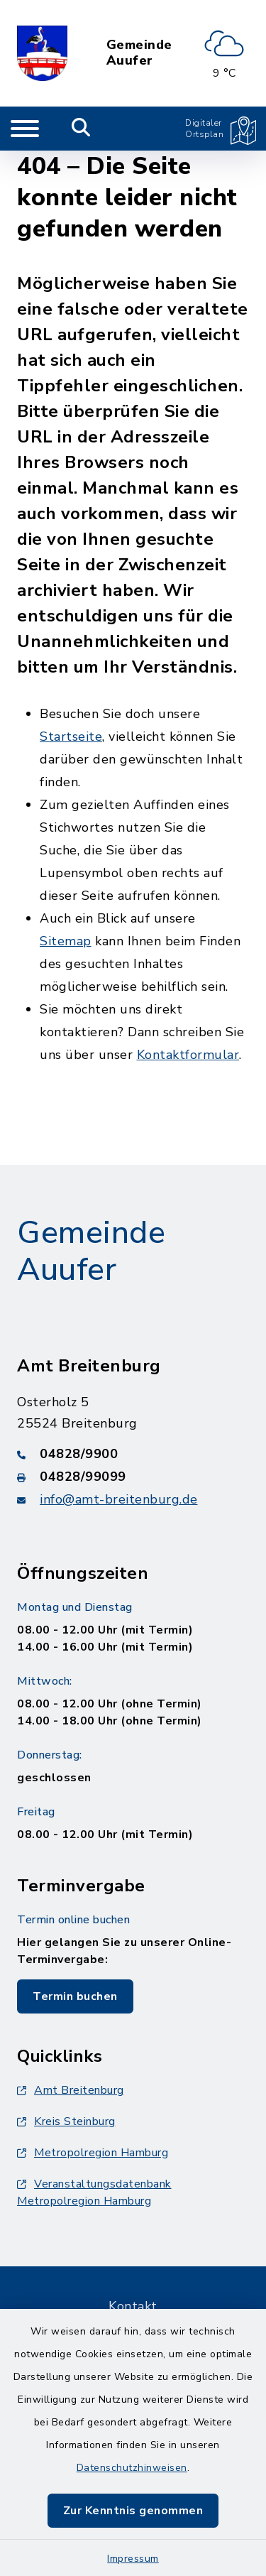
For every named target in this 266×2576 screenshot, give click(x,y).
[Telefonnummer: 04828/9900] (133, 1453)
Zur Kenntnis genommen (133, 2510)
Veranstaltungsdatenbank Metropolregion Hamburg (94, 2192)
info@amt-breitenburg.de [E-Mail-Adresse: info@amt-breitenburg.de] (119, 1499)
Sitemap (66, 941)
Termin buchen (75, 1996)
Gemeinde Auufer (139, 53)
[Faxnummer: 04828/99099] (133, 1476)
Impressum (133, 2558)
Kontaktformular (188, 1054)
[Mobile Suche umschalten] (81, 129)
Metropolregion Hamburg (92, 2153)
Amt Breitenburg (70, 2090)
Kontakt (133, 2306)
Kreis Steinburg (66, 2121)
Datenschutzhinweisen (132, 2467)
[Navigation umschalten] (25, 128)
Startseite (71, 736)
